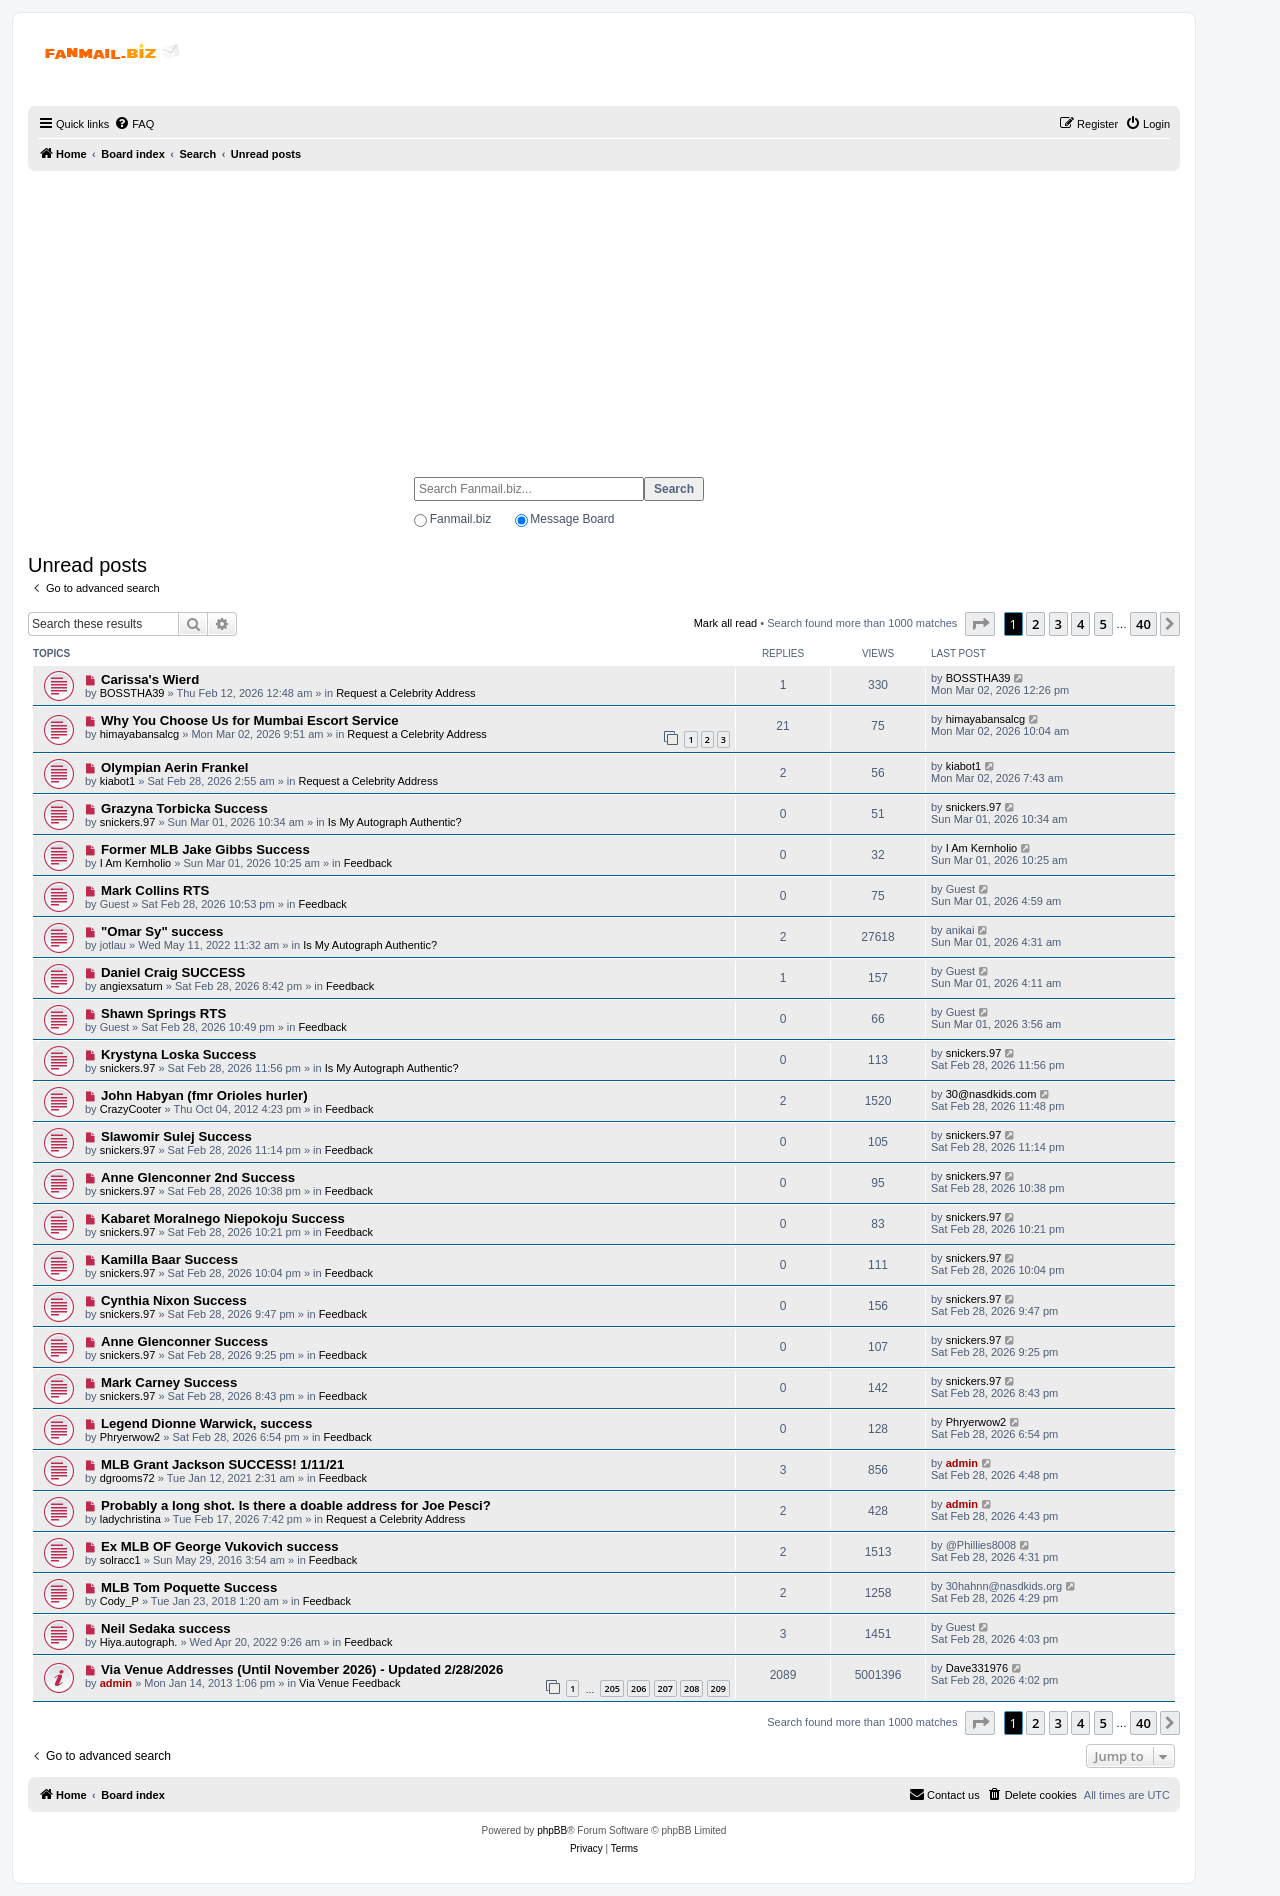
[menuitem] (134, 124)
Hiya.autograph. (139, 1642)
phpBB (552, 1830)
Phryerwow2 (130, 1437)
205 (611, 1688)
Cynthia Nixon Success (174, 1300)
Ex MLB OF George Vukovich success (220, 1546)
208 (691, 1688)
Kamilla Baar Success (169, 1259)
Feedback (368, 863)
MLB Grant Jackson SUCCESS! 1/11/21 (222, 1464)
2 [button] (1035, 624)
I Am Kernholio (136, 863)
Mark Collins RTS (155, 890)
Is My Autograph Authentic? (395, 822)
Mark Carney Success (169, 1382)
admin (962, 1463)
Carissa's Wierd (150, 679)
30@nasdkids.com (991, 1094)
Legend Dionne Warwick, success (206, 1423)
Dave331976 (977, 1668)
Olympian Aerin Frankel (175, 767)
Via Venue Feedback (349, 1683)
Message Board (572, 519)
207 (665, 1688)
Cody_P (119, 1601)
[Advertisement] (604, 315)
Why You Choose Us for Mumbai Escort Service (250, 720)
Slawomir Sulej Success (176, 1136)
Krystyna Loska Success (178, 1054)
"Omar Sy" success (162, 931)
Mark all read (726, 623)
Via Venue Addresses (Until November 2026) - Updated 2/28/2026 (302, 1669)
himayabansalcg (140, 734)
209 (718, 1688)
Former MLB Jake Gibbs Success (205, 849)
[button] (980, 624)
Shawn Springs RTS (163, 1013)
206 (638, 1688)
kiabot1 (117, 781)
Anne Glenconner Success (184, 1341)
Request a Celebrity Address (405, 693)
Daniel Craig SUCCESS (173, 972)
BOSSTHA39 (132, 693)
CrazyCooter (131, 1109)
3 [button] (1058, 624)
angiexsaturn (131, 986)
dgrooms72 (127, 1478)
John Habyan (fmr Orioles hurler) (204, 1095)
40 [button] (1143, 624)
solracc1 (120, 1560)
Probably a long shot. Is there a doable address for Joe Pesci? (296, 1505)
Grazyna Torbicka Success (184, 808)
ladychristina (130, 1519)
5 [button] (1103, 624)
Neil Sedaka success (166, 1628)
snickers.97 (128, 822)
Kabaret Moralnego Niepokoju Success (223, 1218)
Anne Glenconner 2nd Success (198, 1177)
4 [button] (1080, 624)
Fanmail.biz (460, 519)
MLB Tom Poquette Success (189, 1587)
